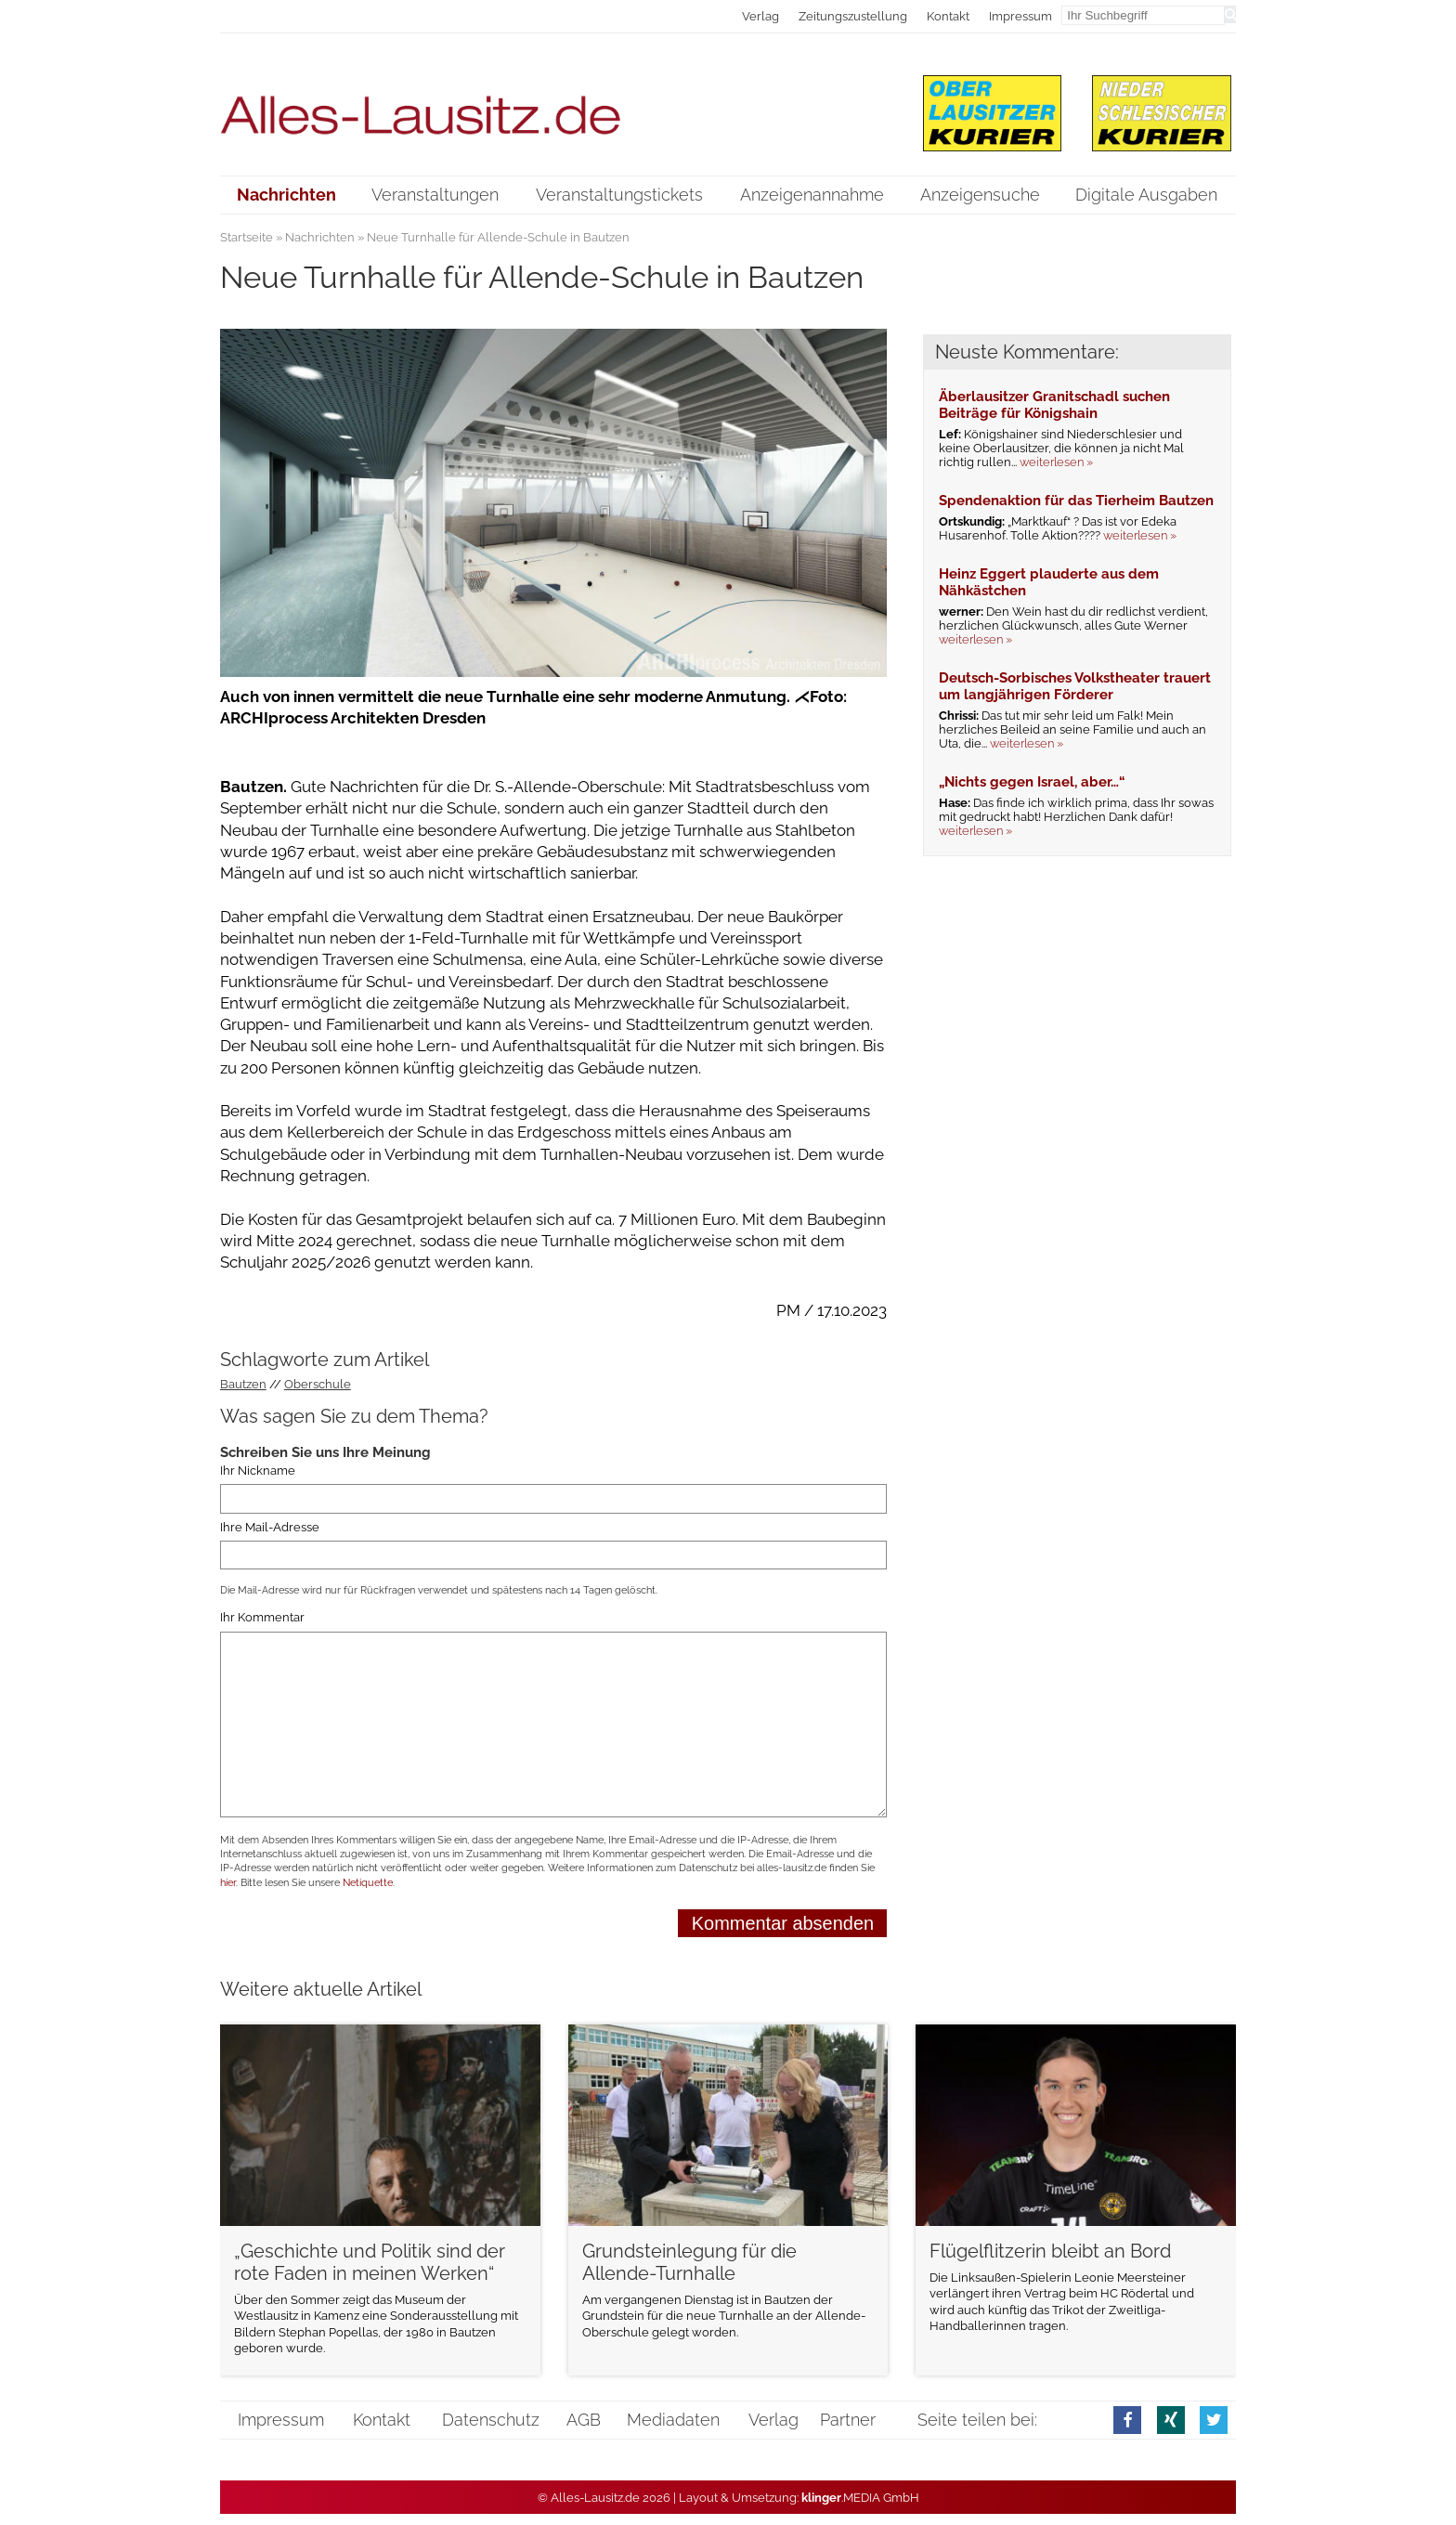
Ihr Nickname (257, 1470)
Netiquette (368, 1883)
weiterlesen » (1056, 462)
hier (228, 1883)
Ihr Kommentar (262, 1617)
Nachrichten (320, 237)
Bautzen (243, 1384)
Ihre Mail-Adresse (269, 1527)
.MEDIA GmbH (860, 2498)
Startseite (246, 237)
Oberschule (317, 1384)
